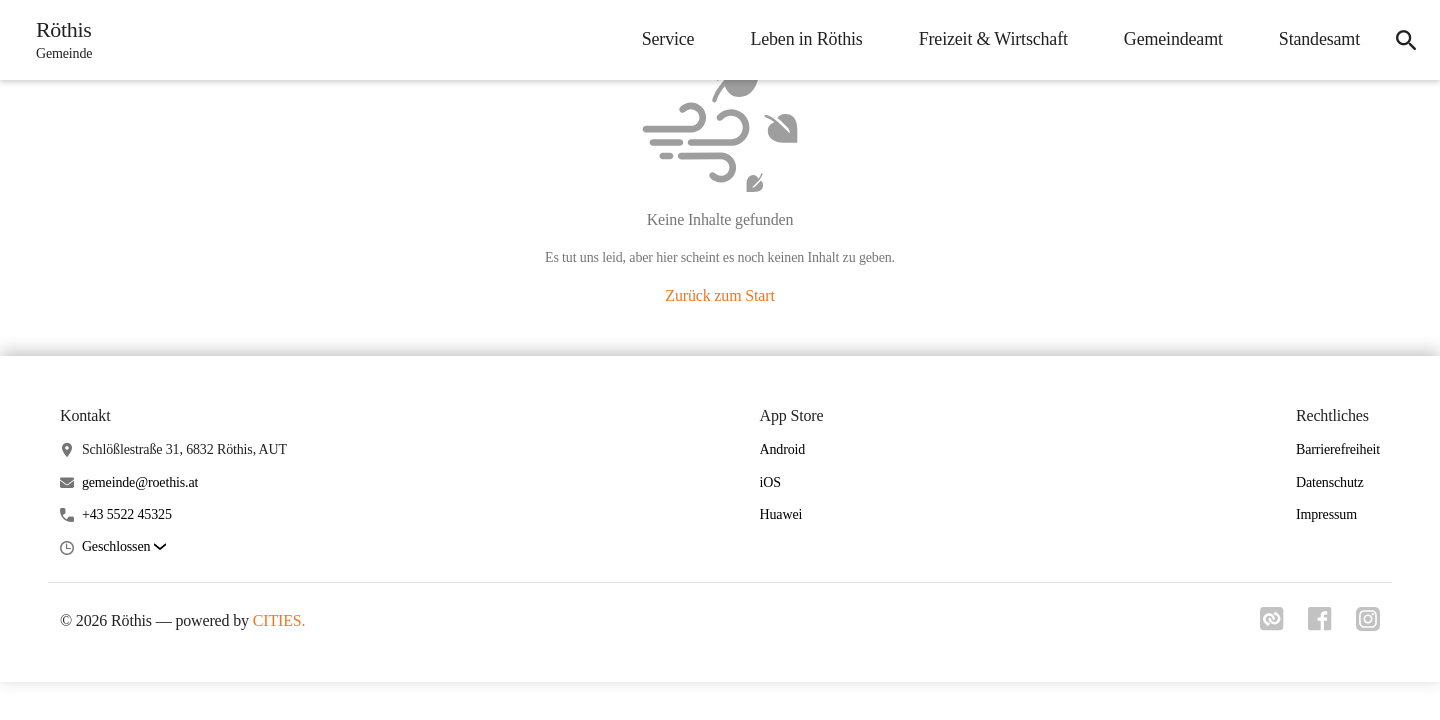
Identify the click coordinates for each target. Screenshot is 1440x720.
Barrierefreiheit (1338, 449)
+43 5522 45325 (127, 514)
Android (783, 449)
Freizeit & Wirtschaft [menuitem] (993, 39)
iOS (770, 482)
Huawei (781, 514)
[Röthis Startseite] (58, 40)
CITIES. (279, 620)
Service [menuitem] (668, 39)
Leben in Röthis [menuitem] (806, 39)
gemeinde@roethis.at (140, 482)
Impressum (1326, 514)
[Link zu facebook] (1320, 625)
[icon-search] (1406, 40)
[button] (124, 547)
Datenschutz (1330, 482)
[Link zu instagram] (1368, 625)
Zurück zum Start (719, 295)
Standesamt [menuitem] (1319, 39)
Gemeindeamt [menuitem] (1173, 39)
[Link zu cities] (1272, 625)
